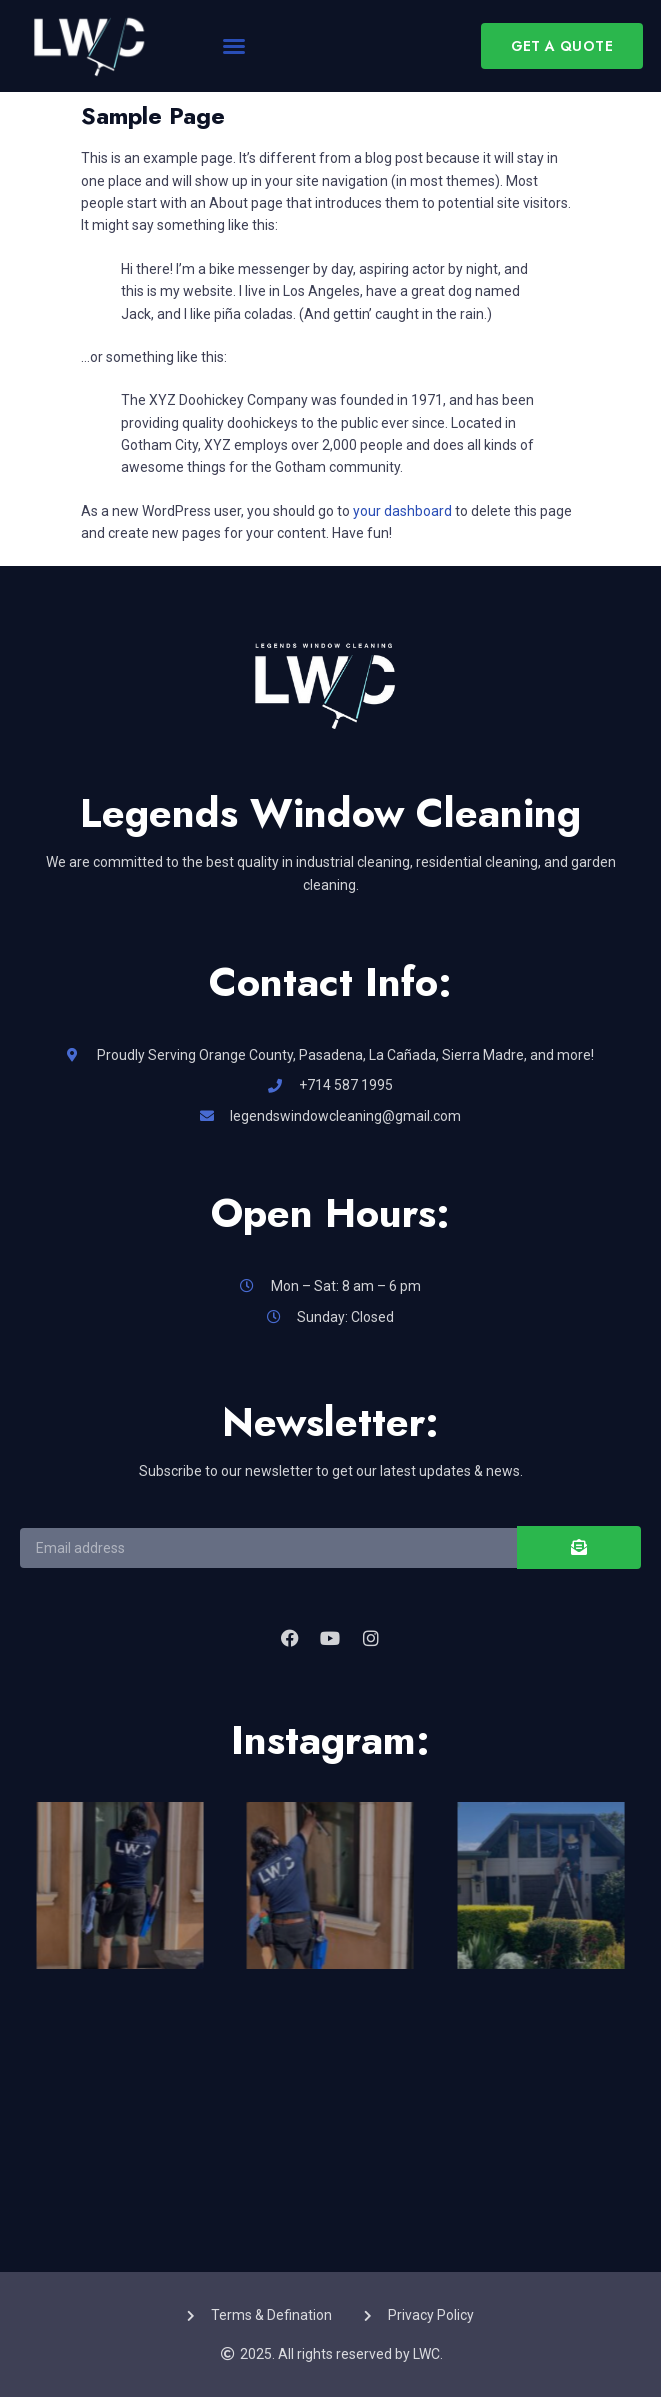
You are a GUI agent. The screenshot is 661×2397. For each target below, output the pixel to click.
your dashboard (402, 511)
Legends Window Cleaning (330, 813)
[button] (234, 46)
